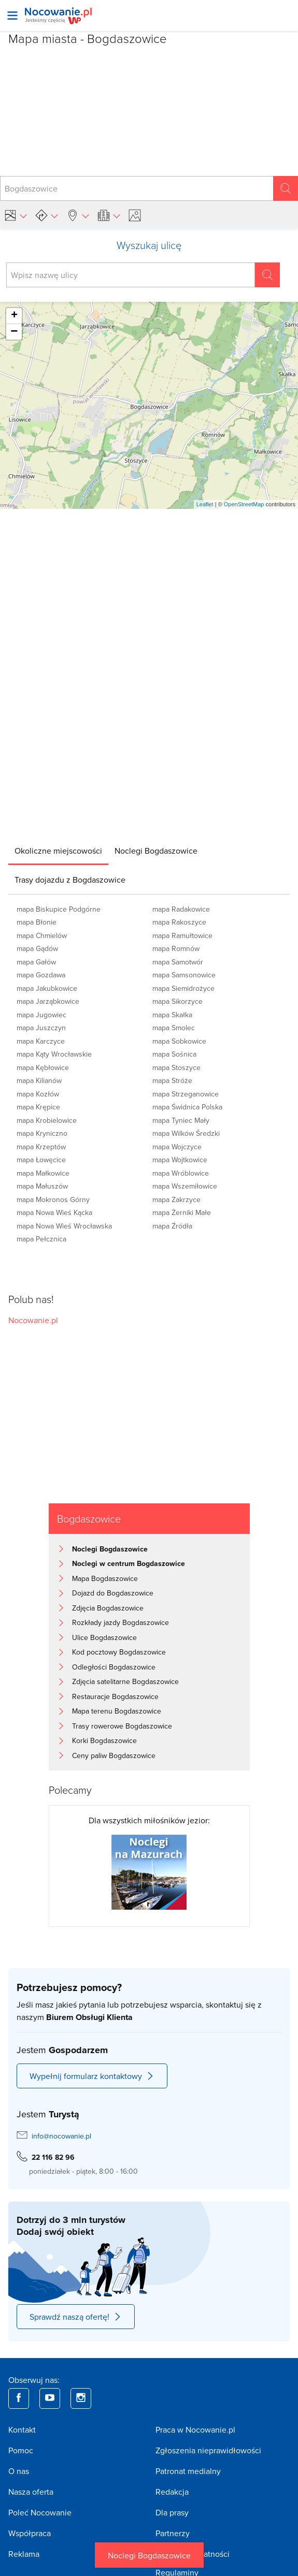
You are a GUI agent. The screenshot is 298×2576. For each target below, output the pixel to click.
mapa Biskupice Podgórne (59, 909)
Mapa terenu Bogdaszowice (116, 1711)
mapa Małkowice (43, 1173)
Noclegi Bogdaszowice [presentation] (156, 850)
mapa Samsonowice (184, 975)
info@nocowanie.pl (61, 2136)
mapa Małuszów (42, 1186)
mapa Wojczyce (177, 1146)
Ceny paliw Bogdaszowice (113, 1755)
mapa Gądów (37, 948)
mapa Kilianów (39, 1080)
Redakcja (172, 2491)
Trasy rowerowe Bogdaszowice (122, 1726)
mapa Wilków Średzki (186, 1133)
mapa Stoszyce (176, 1067)
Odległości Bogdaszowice (113, 1667)
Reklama (23, 2553)
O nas (18, 2471)
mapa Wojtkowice (179, 1159)
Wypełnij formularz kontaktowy (92, 2076)
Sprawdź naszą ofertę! (76, 2316)
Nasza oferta (30, 2491)
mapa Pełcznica (41, 1239)
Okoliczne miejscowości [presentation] (58, 850)
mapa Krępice (38, 1107)
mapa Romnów (176, 948)
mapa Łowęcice (41, 1159)
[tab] (58, 850)
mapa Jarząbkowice (48, 1001)
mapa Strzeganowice (185, 1094)
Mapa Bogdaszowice (105, 1578)
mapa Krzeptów (41, 1146)
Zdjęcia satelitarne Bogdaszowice (125, 1681)
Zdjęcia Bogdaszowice (108, 1608)
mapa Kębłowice (43, 1067)
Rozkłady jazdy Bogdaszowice (120, 1622)
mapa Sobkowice (179, 1041)
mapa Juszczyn (41, 1027)
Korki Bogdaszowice (104, 1740)
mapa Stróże (172, 1080)
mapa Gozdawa (41, 975)
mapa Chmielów (42, 935)
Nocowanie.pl (33, 1320)
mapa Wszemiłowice (184, 1186)
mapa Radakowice (181, 909)
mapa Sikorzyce (177, 1001)
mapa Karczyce (41, 1041)
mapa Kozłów (38, 1094)
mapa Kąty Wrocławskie (54, 1054)
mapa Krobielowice (47, 1120)
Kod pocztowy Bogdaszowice (119, 1652)
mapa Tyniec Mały (180, 1120)
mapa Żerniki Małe (181, 1212)
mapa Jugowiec (41, 1014)
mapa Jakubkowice (47, 988)
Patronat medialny (188, 2471)
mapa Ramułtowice (182, 935)
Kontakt (22, 2429)
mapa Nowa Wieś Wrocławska (64, 1226)
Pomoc (20, 2450)
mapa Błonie (36, 922)
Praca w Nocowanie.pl (195, 2429)
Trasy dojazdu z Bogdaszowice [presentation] (70, 879)
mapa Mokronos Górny (53, 1199)
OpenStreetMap (244, 504)
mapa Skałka (172, 1014)
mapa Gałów (36, 962)
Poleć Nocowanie (40, 2512)
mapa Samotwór (177, 962)
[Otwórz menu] (12, 15)
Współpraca (29, 2533)
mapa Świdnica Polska (187, 1107)
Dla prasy (172, 2512)
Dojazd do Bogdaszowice (112, 1593)
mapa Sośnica (174, 1054)
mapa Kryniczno (42, 1133)
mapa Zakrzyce (176, 1199)
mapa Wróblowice (180, 1173)
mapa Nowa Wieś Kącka (54, 1212)
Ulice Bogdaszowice (104, 1637)
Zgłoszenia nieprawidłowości (208, 2450)
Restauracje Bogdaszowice (115, 1696)
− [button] (14, 332)
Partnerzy (172, 2533)
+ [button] (14, 316)
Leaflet (205, 504)
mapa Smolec (173, 1027)
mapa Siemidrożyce (183, 988)
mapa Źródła (172, 1226)
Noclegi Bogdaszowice (149, 2555)
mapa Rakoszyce (179, 922)
